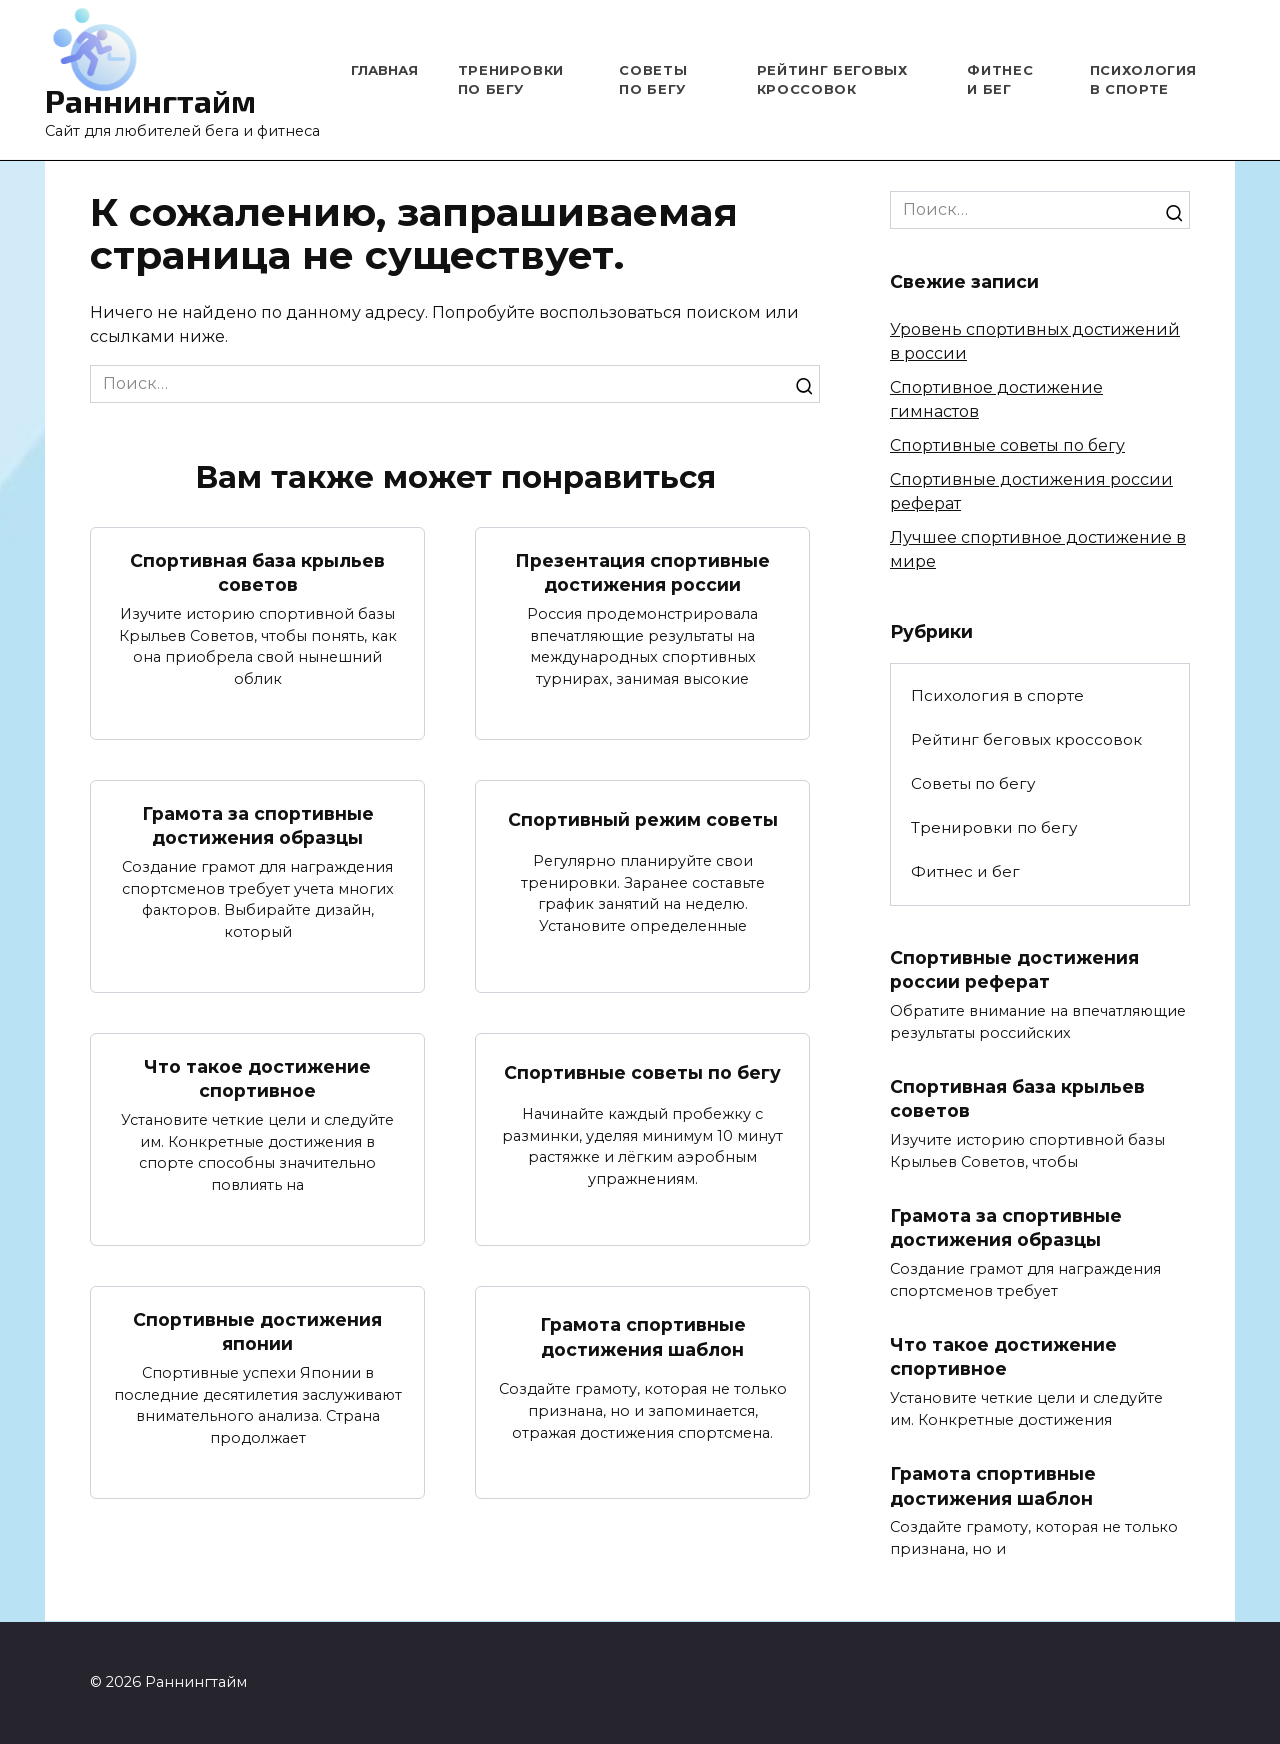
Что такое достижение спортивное (257, 1079)
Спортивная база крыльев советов (257, 572)
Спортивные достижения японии (257, 1333)
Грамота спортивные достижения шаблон (643, 1338)
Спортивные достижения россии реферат (1014, 970)
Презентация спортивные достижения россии (642, 572)
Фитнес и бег (965, 871)
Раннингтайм (150, 100)
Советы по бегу (973, 783)
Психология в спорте (997, 695)
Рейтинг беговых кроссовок (1026, 739)
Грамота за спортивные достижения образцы (258, 826)
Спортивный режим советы (643, 819)
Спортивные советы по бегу (642, 1072)
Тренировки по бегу (994, 827)
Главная (384, 70)
